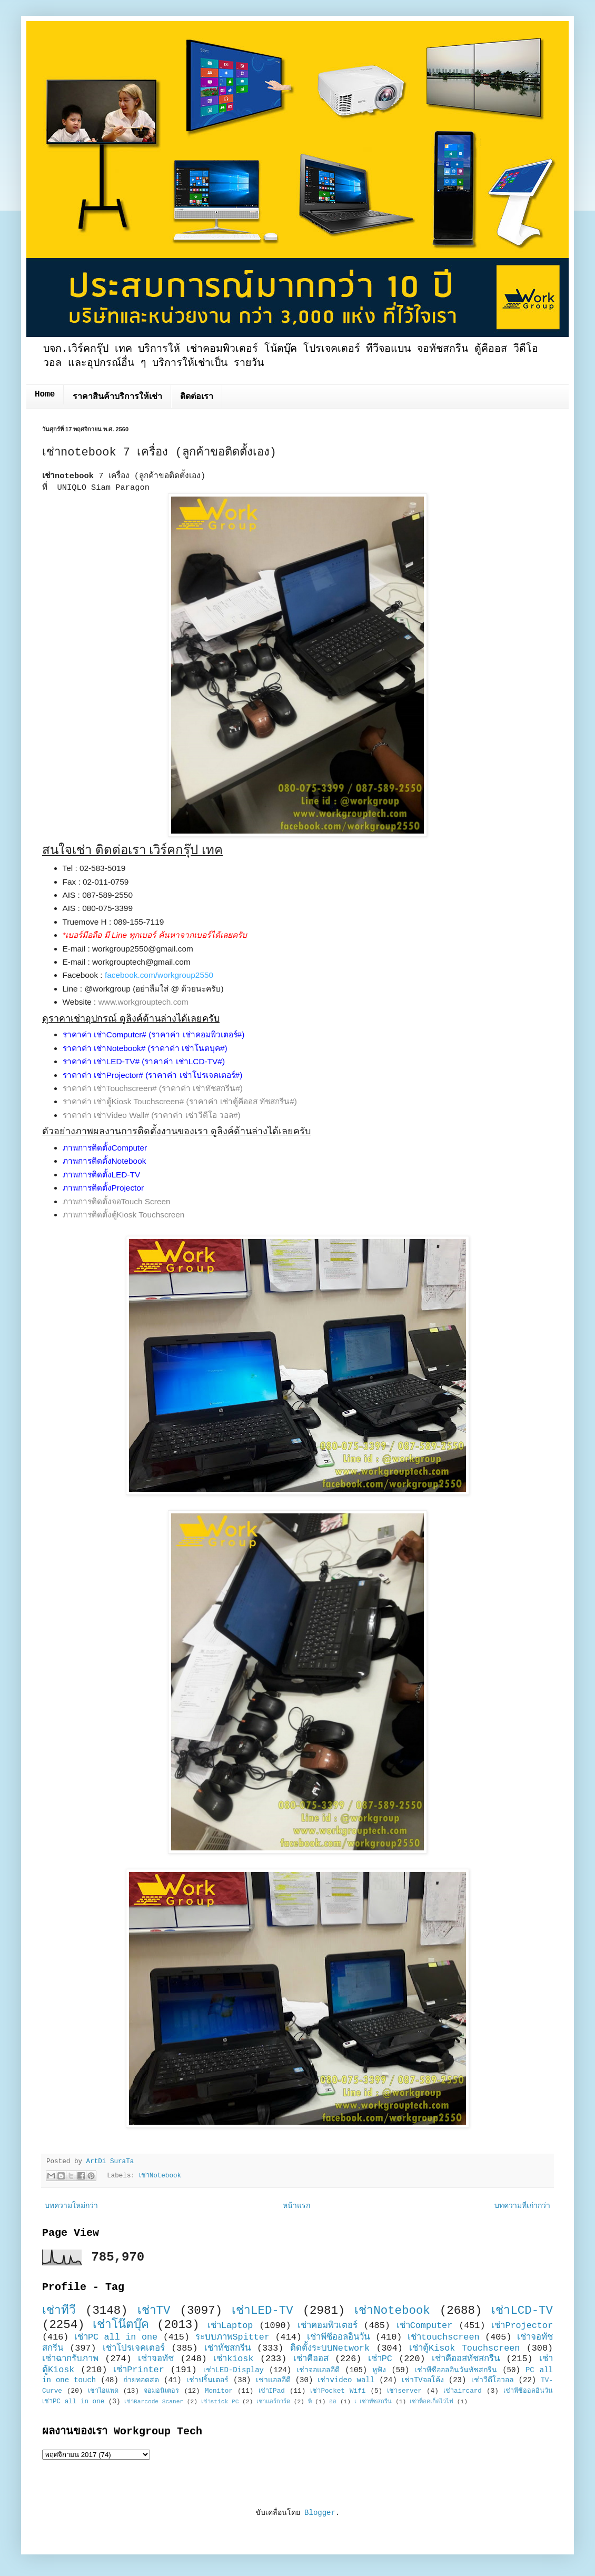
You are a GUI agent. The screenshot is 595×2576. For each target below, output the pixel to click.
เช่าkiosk (233, 2359)
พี (310, 2402)
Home (45, 394)
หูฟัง (379, 2370)
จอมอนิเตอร (161, 2391)
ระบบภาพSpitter (232, 2337)
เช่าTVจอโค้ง (423, 2380)
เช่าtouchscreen (444, 2337)
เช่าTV (154, 2310)
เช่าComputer (424, 2326)
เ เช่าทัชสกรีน (373, 2402)
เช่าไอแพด (103, 2391)
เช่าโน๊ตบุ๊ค (121, 2325)
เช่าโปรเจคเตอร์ (134, 2348)
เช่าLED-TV (262, 2310)
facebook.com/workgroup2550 (159, 974)
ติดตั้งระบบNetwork (330, 2348)
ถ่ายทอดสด (141, 2380)
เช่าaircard (462, 2391)
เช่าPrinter (138, 2370)
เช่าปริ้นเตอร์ (207, 2380)
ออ (332, 2402)
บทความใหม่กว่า (71, 2206)
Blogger (319, 2513)
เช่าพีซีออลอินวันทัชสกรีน (455, 2370)
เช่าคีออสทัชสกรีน (466, 2359)
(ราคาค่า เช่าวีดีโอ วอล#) (195, 1115)
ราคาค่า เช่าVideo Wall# (106, 1115)
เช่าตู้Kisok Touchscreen (464, 2348)
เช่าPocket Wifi (337, 2391)
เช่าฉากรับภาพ (70, 2359)
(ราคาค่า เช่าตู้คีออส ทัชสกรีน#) (241, 1101)
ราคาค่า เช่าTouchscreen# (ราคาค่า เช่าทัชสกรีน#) (153, 1088)
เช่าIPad (272, 2391)
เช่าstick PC (220, 2402)
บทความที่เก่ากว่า (522, 2206)
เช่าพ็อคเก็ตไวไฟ (431, 2402)
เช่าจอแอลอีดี (318, 2370)
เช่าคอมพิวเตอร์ (328, 2326)
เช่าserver (404, 2391)
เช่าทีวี (59, 2310)
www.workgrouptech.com (143, 1001)
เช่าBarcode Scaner (153, 2402)
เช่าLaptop (230, 2326)
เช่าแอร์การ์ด (273, 2402)
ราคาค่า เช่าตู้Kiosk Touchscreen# (123, 1101)
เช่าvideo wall (346, 2380)
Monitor (219, 2391)
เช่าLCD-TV (522, 2310)
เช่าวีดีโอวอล (492, 2380)
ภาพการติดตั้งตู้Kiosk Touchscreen (124, 1214)
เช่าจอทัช (156, 2359)
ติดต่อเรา (196, 397)
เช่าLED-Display (233, 2370)
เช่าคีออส (311, 2359)
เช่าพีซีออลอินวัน (338, 2337)
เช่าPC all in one (115, 2337)
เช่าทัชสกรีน (227, 2348)
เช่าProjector (522, 2326)
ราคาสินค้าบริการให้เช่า (117, 397)
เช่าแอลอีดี (273, 2380)
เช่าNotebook (160, 2175)
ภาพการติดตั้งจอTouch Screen (117, 1201)
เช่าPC (380, 2359)
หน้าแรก (296, 2206)
